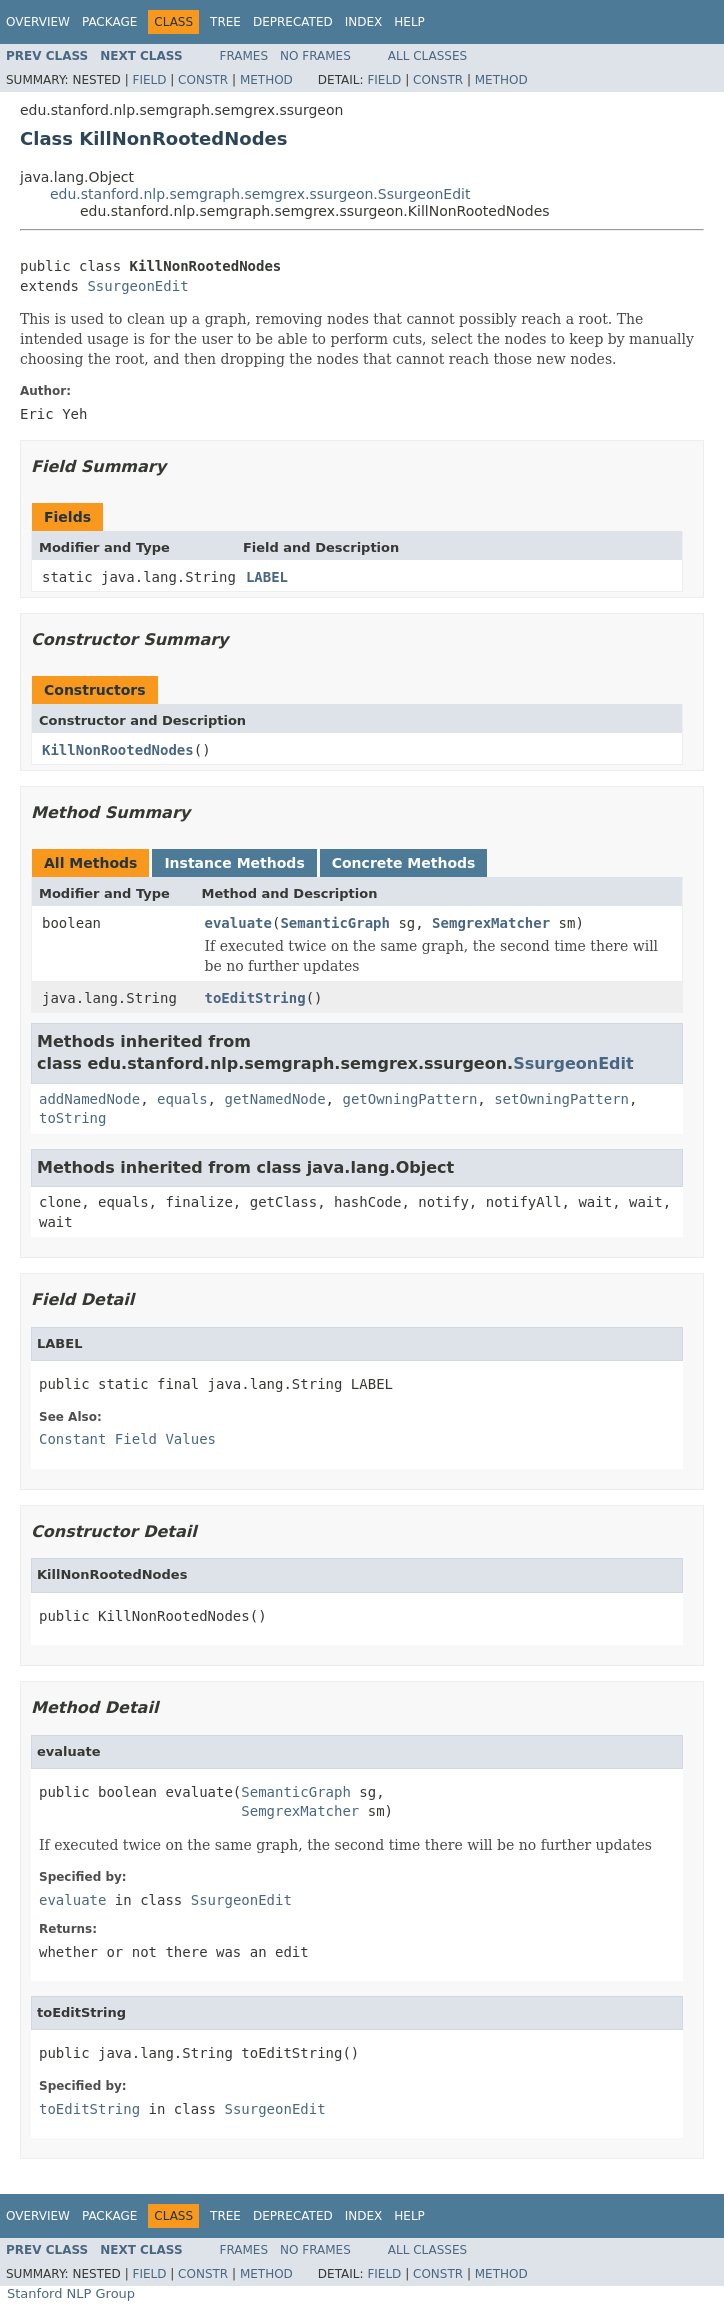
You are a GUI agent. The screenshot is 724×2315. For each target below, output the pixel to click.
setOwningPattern (561, 1099)
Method (266, 80)
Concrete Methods (404, 863)
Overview (38, 22)
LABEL (267, 577)
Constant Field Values (127, 1439)
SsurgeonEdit (137, 286)
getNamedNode (274, 1099)
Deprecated (293, 22)
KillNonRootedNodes (118, 750)
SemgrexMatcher (491, 923)
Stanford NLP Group (71, 2293)
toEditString (255, 998)
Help (409, 22)
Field (149, 80)
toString (72, 1118)
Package (109, 22)
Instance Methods (234, 863)
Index (364, 22)
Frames (244, 56)
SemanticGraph (335, 923)
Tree (225, 22)
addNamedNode (89, 1099)
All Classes (427, 56)
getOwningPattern (409, 1099)
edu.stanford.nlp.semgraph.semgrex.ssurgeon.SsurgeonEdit (260, 194)
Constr (203, 80)
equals (182, 1099)
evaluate (238, 923)
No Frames (315, 56)
